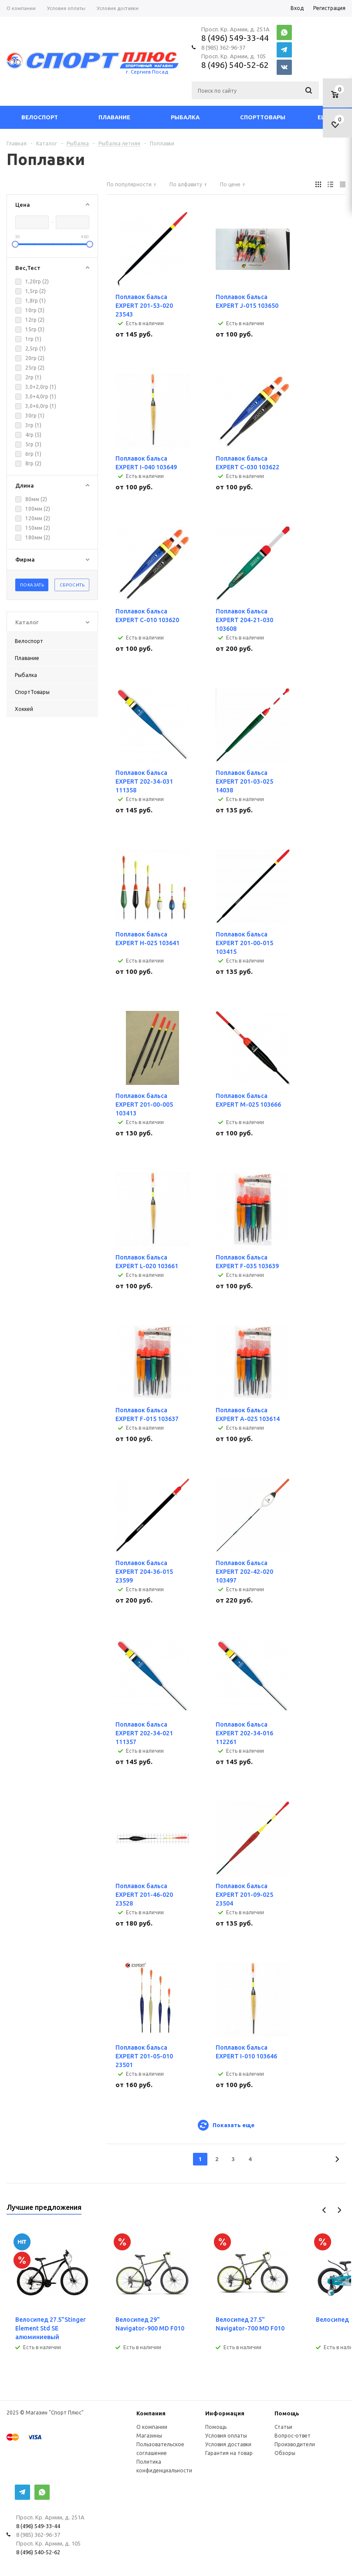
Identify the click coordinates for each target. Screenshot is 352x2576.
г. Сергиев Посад (147, 71)
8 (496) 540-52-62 (235, 65)
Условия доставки (228, 2444)
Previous (324, 2210)
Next (339, 2210)
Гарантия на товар (229, 2453)
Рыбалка (185, 117)
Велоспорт (39, 117)
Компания (151, 2413)
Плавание (114, 117)
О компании (151, 2427)
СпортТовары (262, 117)
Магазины (149, 2435)
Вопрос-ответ (292, 2435)
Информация (224, 2413)
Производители (294, 2444)
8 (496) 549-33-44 (235, 38)
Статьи (283, 2427)
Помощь (286, 2413)
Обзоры (284, 2453)
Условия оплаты (226, 2435)
